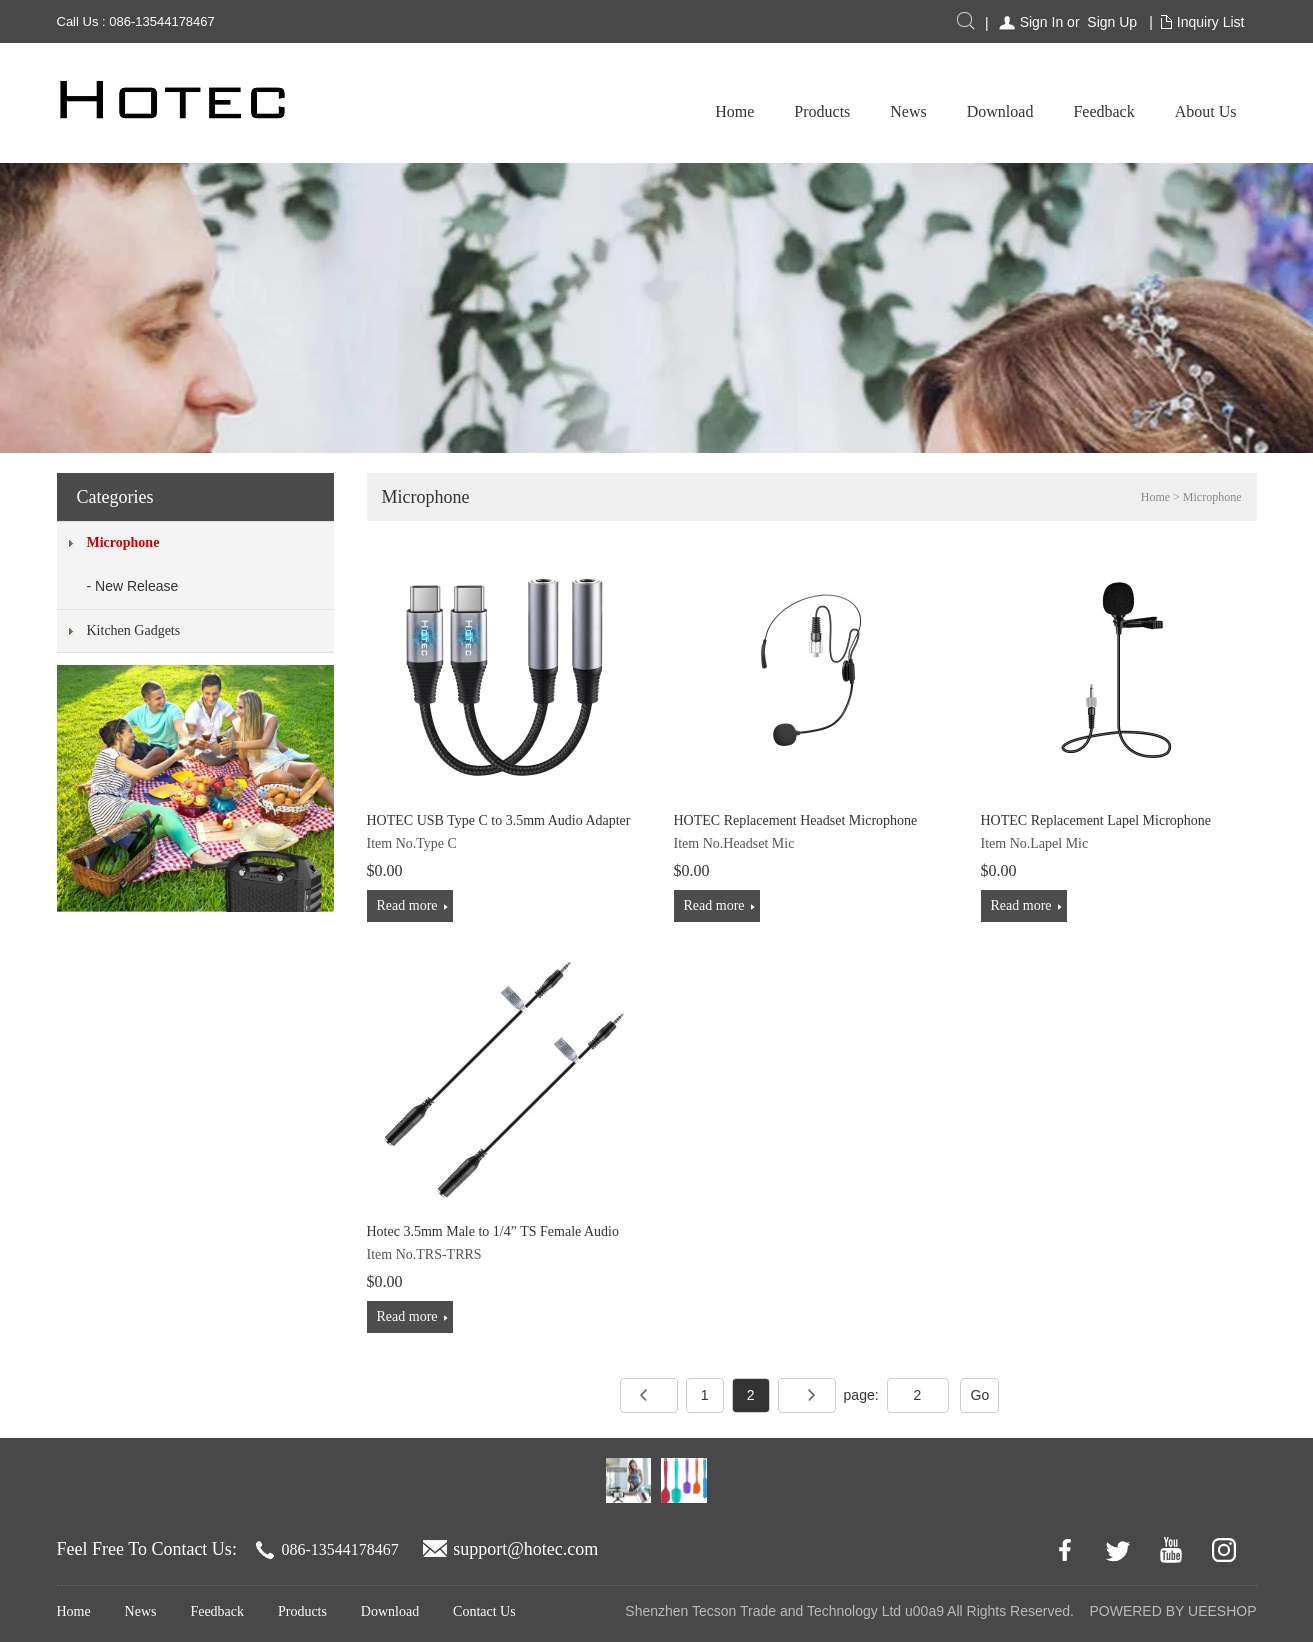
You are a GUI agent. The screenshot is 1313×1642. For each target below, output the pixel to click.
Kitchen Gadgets (134, 630)
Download (811, 111)
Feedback (915, 111)
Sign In (1042, 22)
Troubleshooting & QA (1162, 111)
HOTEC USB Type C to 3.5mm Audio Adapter (499, 820)
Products (634, 111)
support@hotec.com (525, 1549)
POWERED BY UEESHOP (1172, 1611)
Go (980, 1395)
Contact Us (484, 1611)
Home (545, 111)
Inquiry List (1211, 22)
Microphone (123, 542)
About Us (1017, 111)
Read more (407, 905)
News (720, 111)
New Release (136, 586)
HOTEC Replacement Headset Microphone (796, 820)
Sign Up (1112, 22)
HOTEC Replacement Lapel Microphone (1096, 820)
